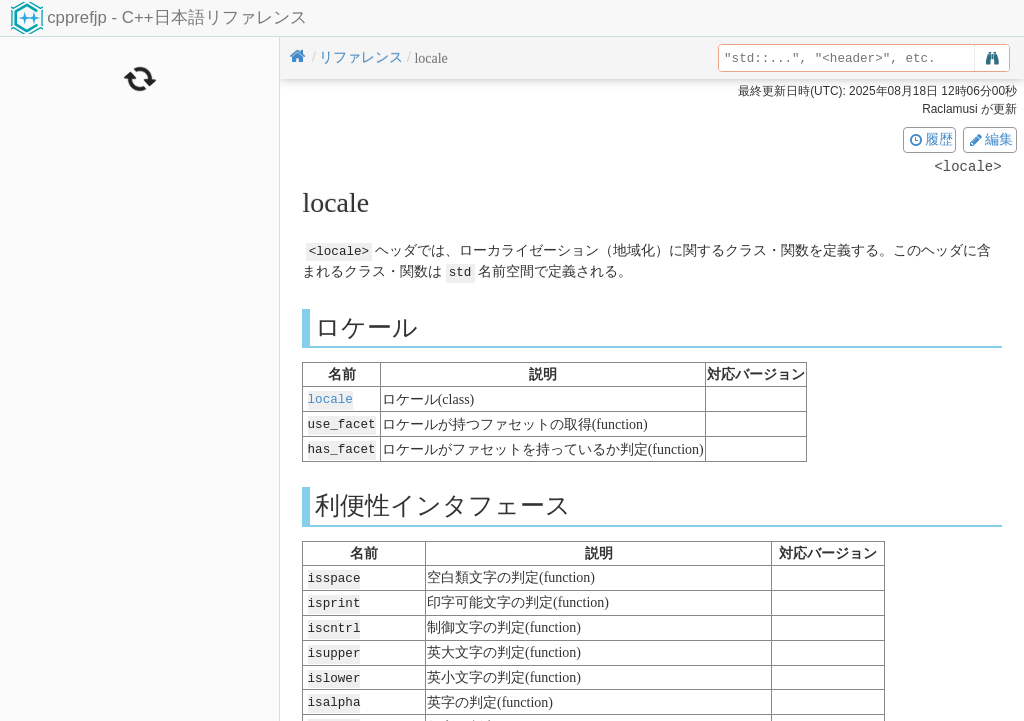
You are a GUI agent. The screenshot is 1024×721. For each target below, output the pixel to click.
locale (330, 397)
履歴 (930, 139)
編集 (990, 139)
